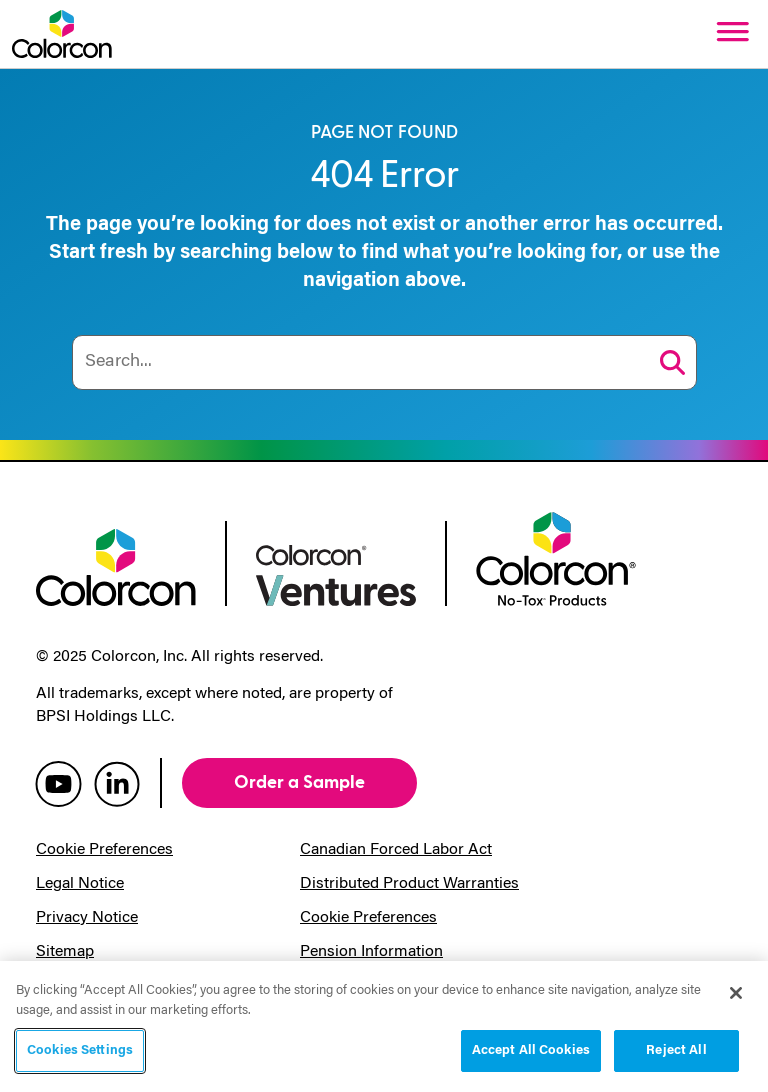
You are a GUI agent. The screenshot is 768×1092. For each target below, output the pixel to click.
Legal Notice (80, 884)
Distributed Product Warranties (409, 884)
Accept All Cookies (531, 1050)
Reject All (676, 1050)
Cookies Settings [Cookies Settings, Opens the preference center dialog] (80, 1050)
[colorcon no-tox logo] (556, 557)
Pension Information (371, 952)
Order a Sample (299, 782)
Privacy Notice (87, 918)
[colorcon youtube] (58, 783)
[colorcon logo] (116, 565)
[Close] (736, 993)
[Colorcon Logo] (62, 34)
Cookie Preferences (104, 850)
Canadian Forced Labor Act (396, 850)
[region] (384, 1026)
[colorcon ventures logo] (336, 573)
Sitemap (65, 952)
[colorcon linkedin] (117, 783)
